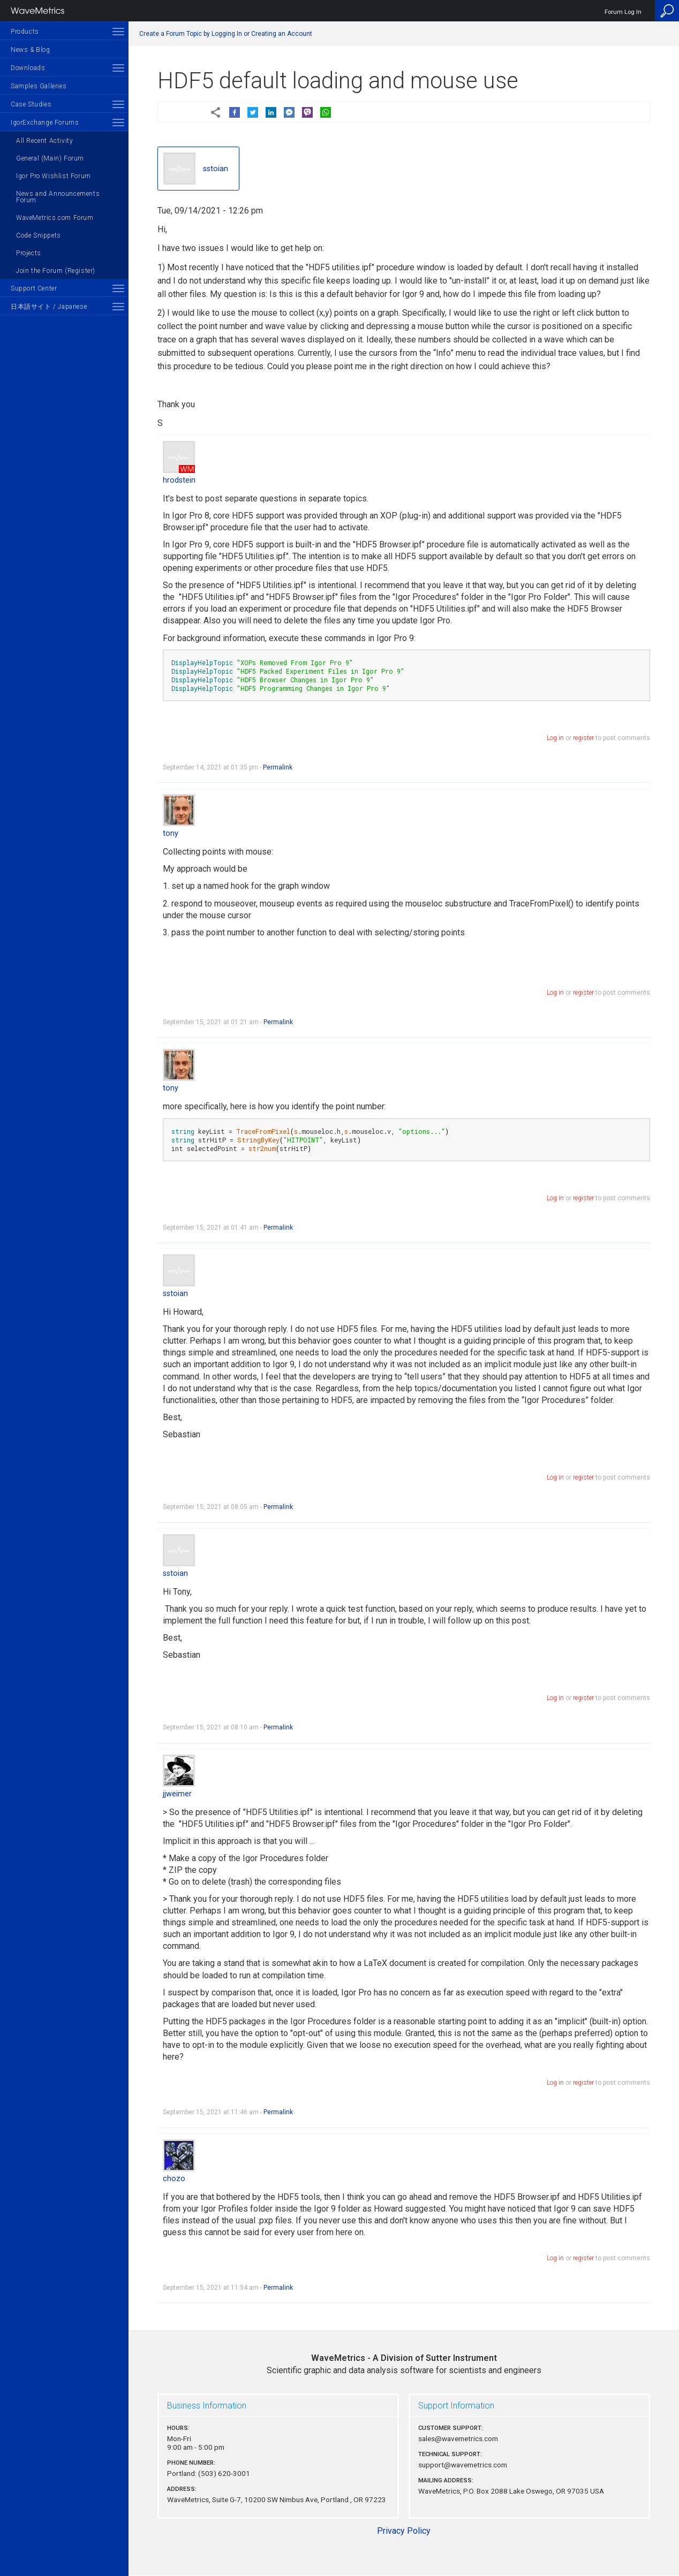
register (583, 738)
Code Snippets (38, 235)
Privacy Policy (404, 2531)
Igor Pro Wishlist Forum (53, 176)
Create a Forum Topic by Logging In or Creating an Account (225, 33)
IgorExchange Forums (45, 122)
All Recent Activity (44, 140)
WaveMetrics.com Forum (55, 218)
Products (25, 31)
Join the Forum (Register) (55, 271)
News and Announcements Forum (58, 197)
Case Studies (31, 104)
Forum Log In (623, 12)
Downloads (28, 68)
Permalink (277, 767)
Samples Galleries (38, 86)
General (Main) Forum (50, 158)
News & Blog (30, 50)
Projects (28, 253)
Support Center (34, 288)
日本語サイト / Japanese (49, 306)
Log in (555, 738)
